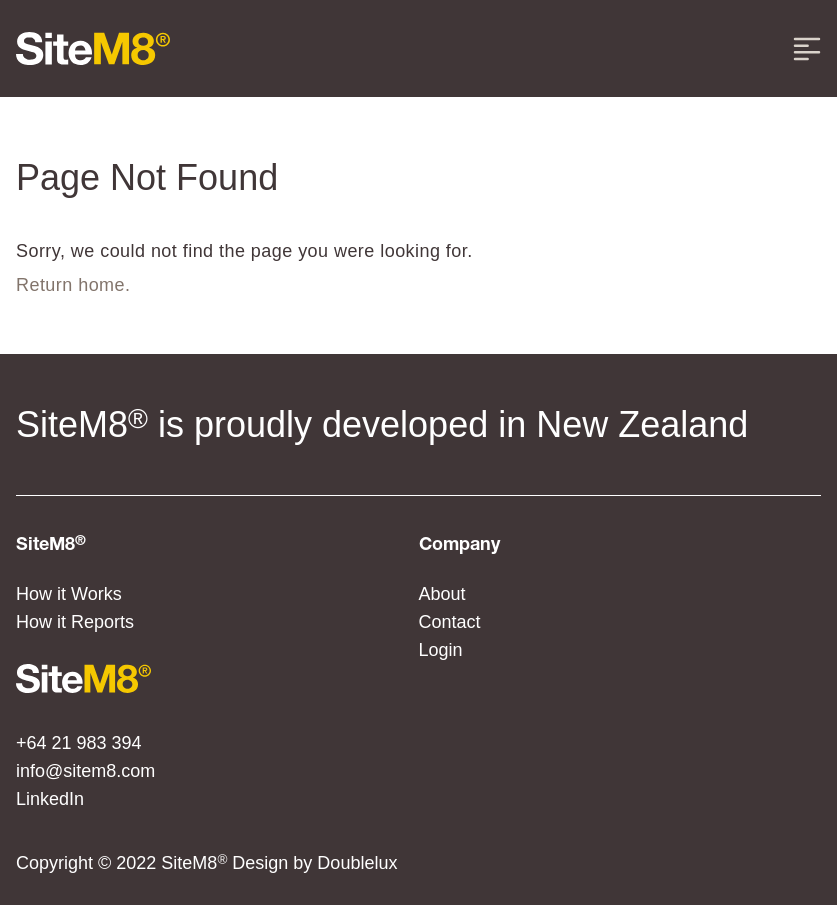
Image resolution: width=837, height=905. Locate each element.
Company (459, 545)
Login (441, 650)
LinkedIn (50, 799)
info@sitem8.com (85, 771)
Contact (450, 622)
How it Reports (75, 622)
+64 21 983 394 (79, 743)
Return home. (73, 285)
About (442, 594)
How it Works (69, 594)
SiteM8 (51, 545)
